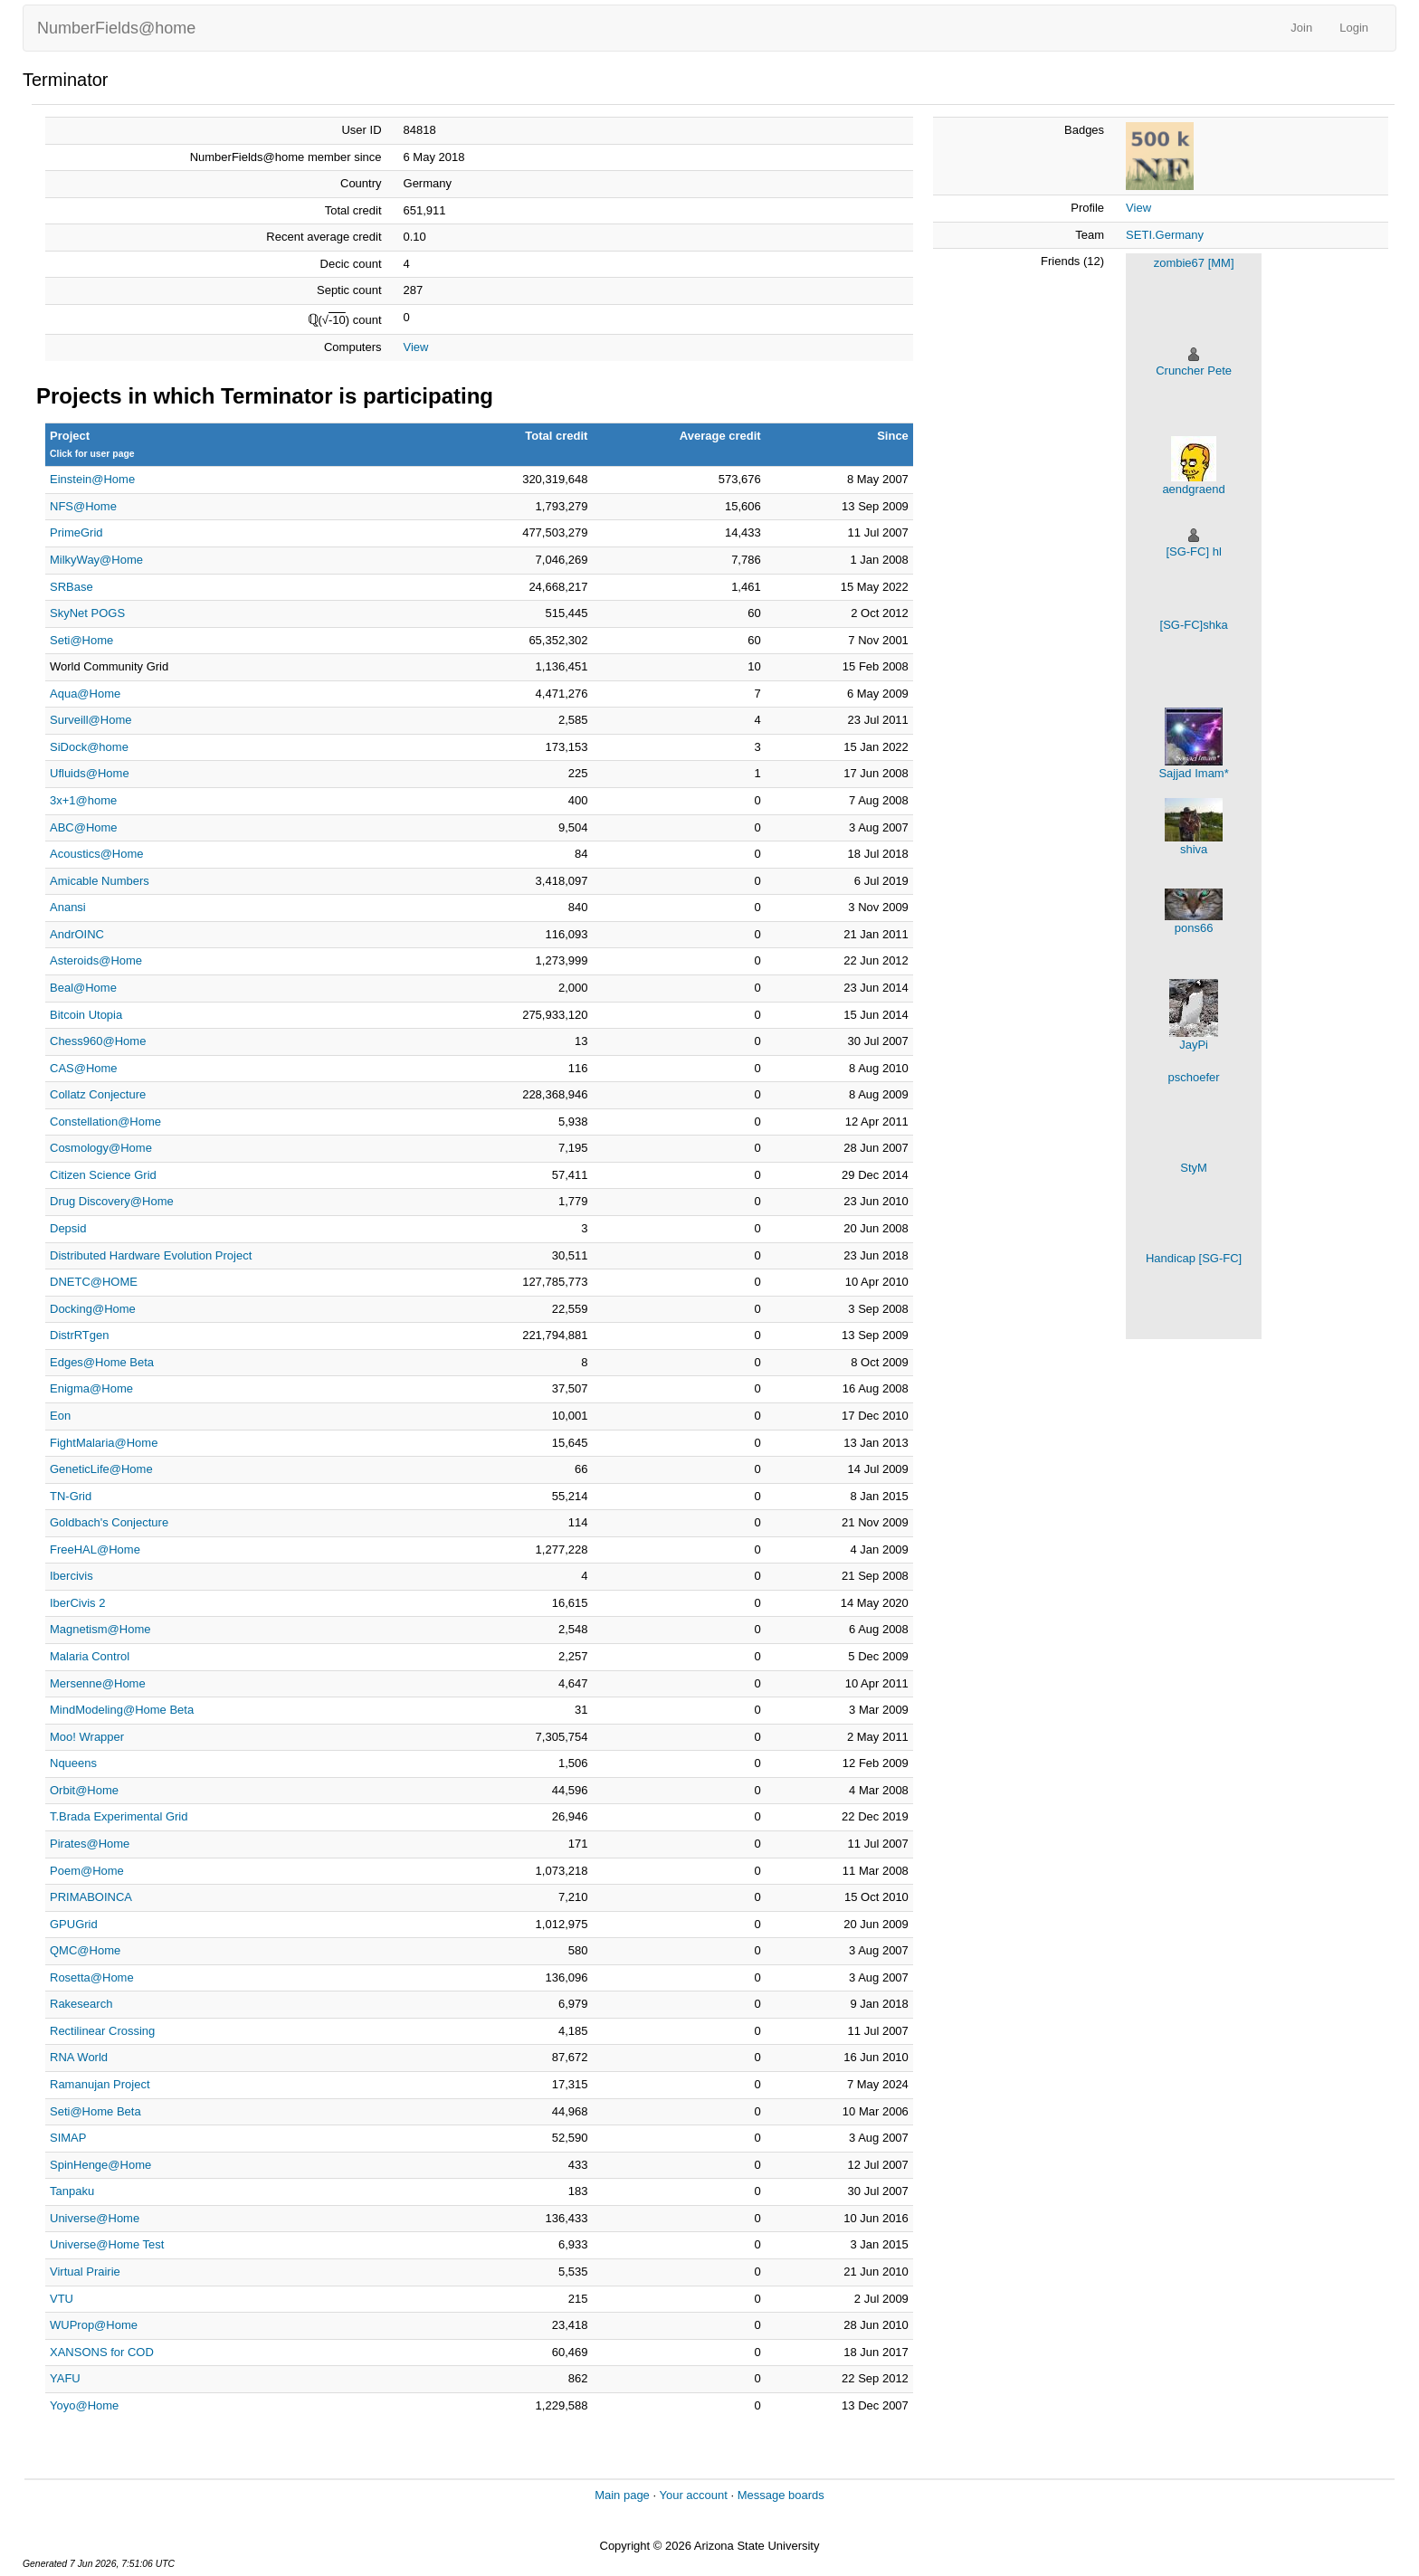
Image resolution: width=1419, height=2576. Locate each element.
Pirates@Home (89, 1843)
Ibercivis (71, 1576)
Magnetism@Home (100, 1629)
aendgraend (1193, 489)
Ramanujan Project (100, 2084)
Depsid (68, 1228)
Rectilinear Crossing (102, 2031)
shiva (1193, 849)
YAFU (65, 2378)
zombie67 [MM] (1194, 263)
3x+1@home (83, 800)
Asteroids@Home (96, 960)
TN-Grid (70, 1496)
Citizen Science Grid (103, 1175)
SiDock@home (89, 747)
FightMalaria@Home (103, 1443)
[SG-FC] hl (1193, 551)
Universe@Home (94, 2218)
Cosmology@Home (101, 1148)
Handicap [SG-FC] (1194, 1258)
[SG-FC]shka (1194, 625)
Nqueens (73, 1763)
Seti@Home (81, 640)
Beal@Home (83, 987)
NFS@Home (83, 506)
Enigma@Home (91, 1388)
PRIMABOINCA (91, 1897)
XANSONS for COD (102, 2352)
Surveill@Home (91, 720)
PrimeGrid (76, 532)
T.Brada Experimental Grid (118, 1816)
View (416, 347)
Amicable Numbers (99, 881)
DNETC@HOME (94, 1281)
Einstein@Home (92, 479)
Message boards (781, 2495)
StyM (1193, 1167)
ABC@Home (84, 827)
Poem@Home (87, 1870)
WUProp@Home (94, 2325)
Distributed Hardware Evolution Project (151, 1255)
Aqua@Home (85, 693)
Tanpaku (72, 2191)
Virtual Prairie (85, 2271)
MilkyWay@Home (96, 559)
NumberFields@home (116, 28)
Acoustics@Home (97, 853)
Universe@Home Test (107, 2244)
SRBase (71, 587)
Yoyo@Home (84, 2405)
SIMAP (68, 2137)
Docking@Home (93, 1309)
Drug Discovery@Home (112, 1201)
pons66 (1194, 928)
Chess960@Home (98, 1041)
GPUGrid (74, 1924)
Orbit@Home (84, 1790)
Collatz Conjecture (98, 1094)
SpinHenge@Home (100, 2165)
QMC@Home (85, 1950)
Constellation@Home (105, 1121)
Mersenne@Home (98, 1683)
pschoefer (1194, 1077)
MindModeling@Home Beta (122, 1709)
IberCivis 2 (77, 1603)
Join (1301, 27)
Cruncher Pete (1194, 370)
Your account (693, 2495)
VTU (61, 2298)
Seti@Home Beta (95, 2111)
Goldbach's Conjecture (109, 1522)
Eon (60, 1415)
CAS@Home (84, 1068)
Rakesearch (81, 2003)
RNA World (79, 2057)
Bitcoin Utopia (86, 1015)
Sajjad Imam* (1193, 773)
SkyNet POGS (87, 613)
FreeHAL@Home (95, 1549)
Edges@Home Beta (102, 1362)
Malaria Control (89, 1656)
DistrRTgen (80, 1335)
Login (1353, 27)
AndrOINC (77, 934)
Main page (622, 2495)
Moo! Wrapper (87, 1737)
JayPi (1193, 1044)
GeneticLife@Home (101, 1469)
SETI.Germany (1165, 235)
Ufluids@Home (89, 773)
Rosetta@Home (92, 1977)
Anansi (68, 907)
